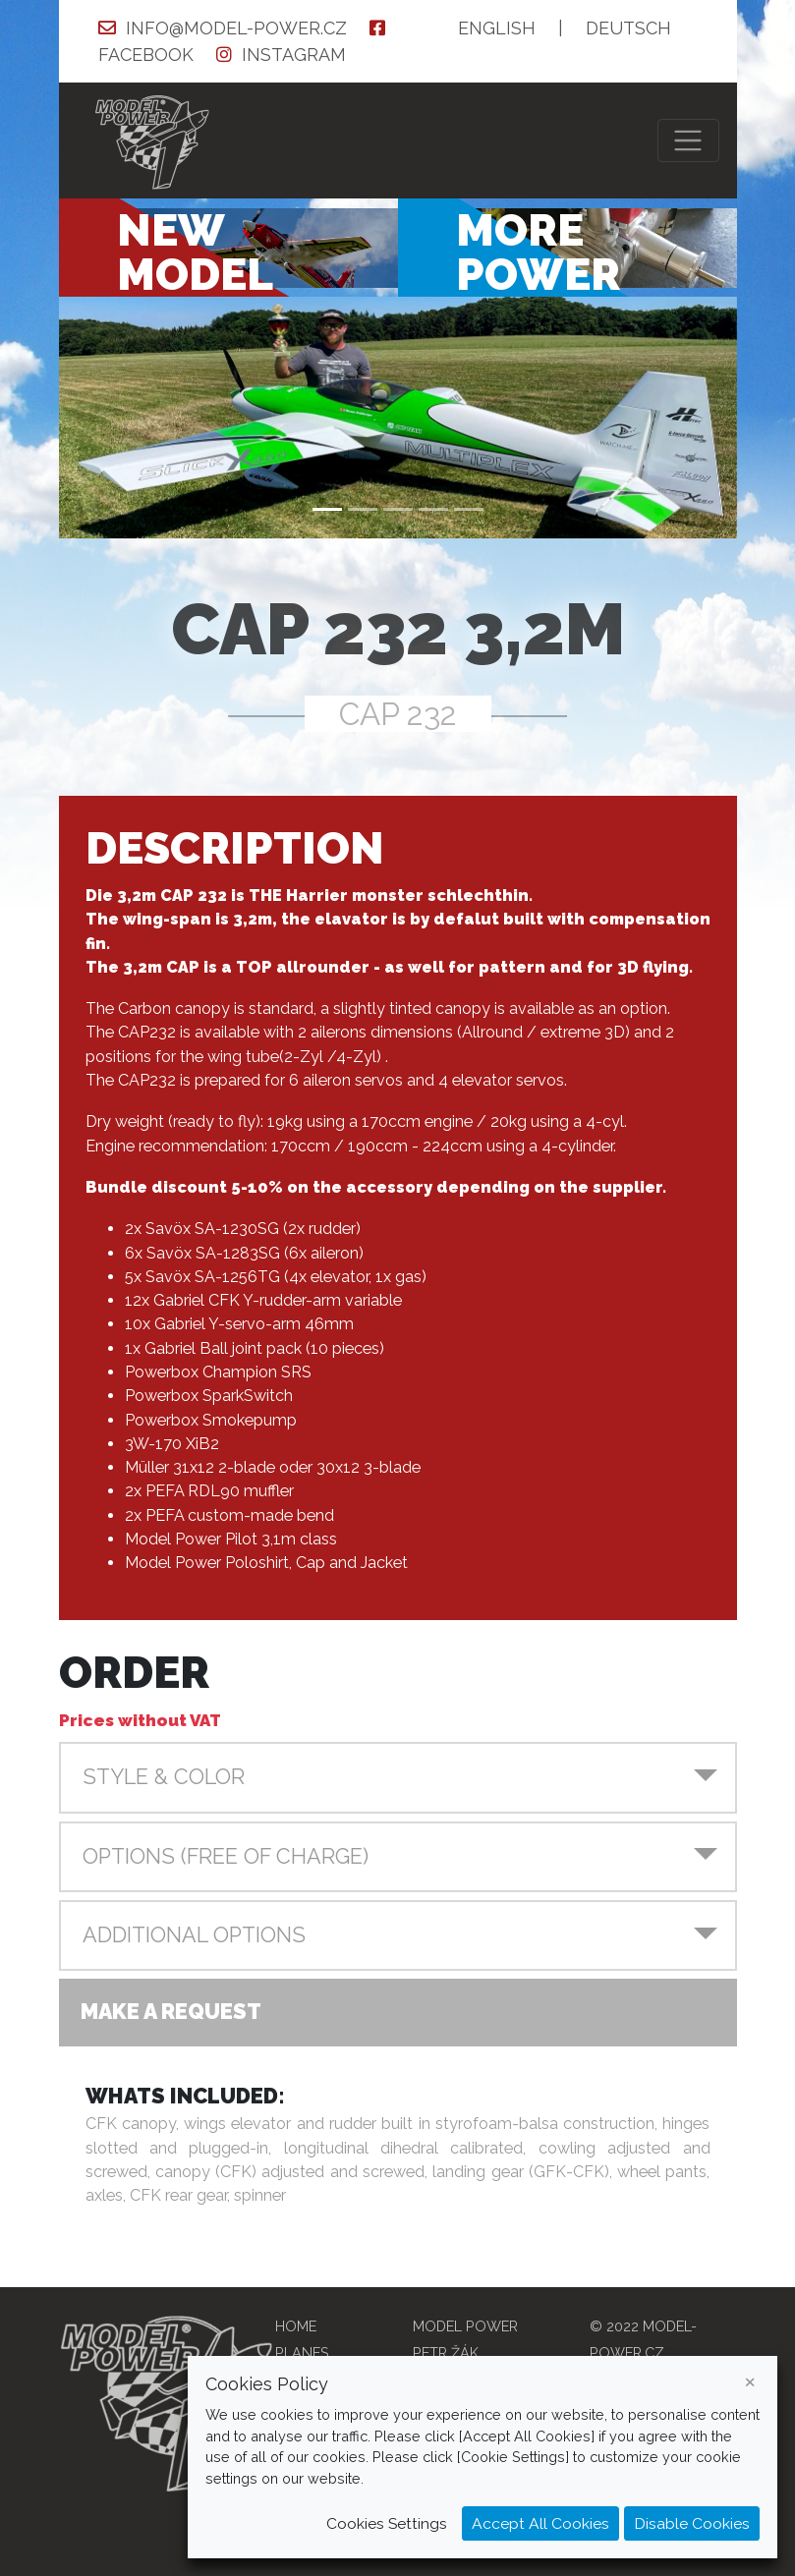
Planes (302, 2352)
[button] (398, 1777)
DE (628, 28)
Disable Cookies (692, 2523)
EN (497, 28)
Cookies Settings (386, 2523)
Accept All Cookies (540, 2523)
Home (295, 2326)
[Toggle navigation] (688, 141)
